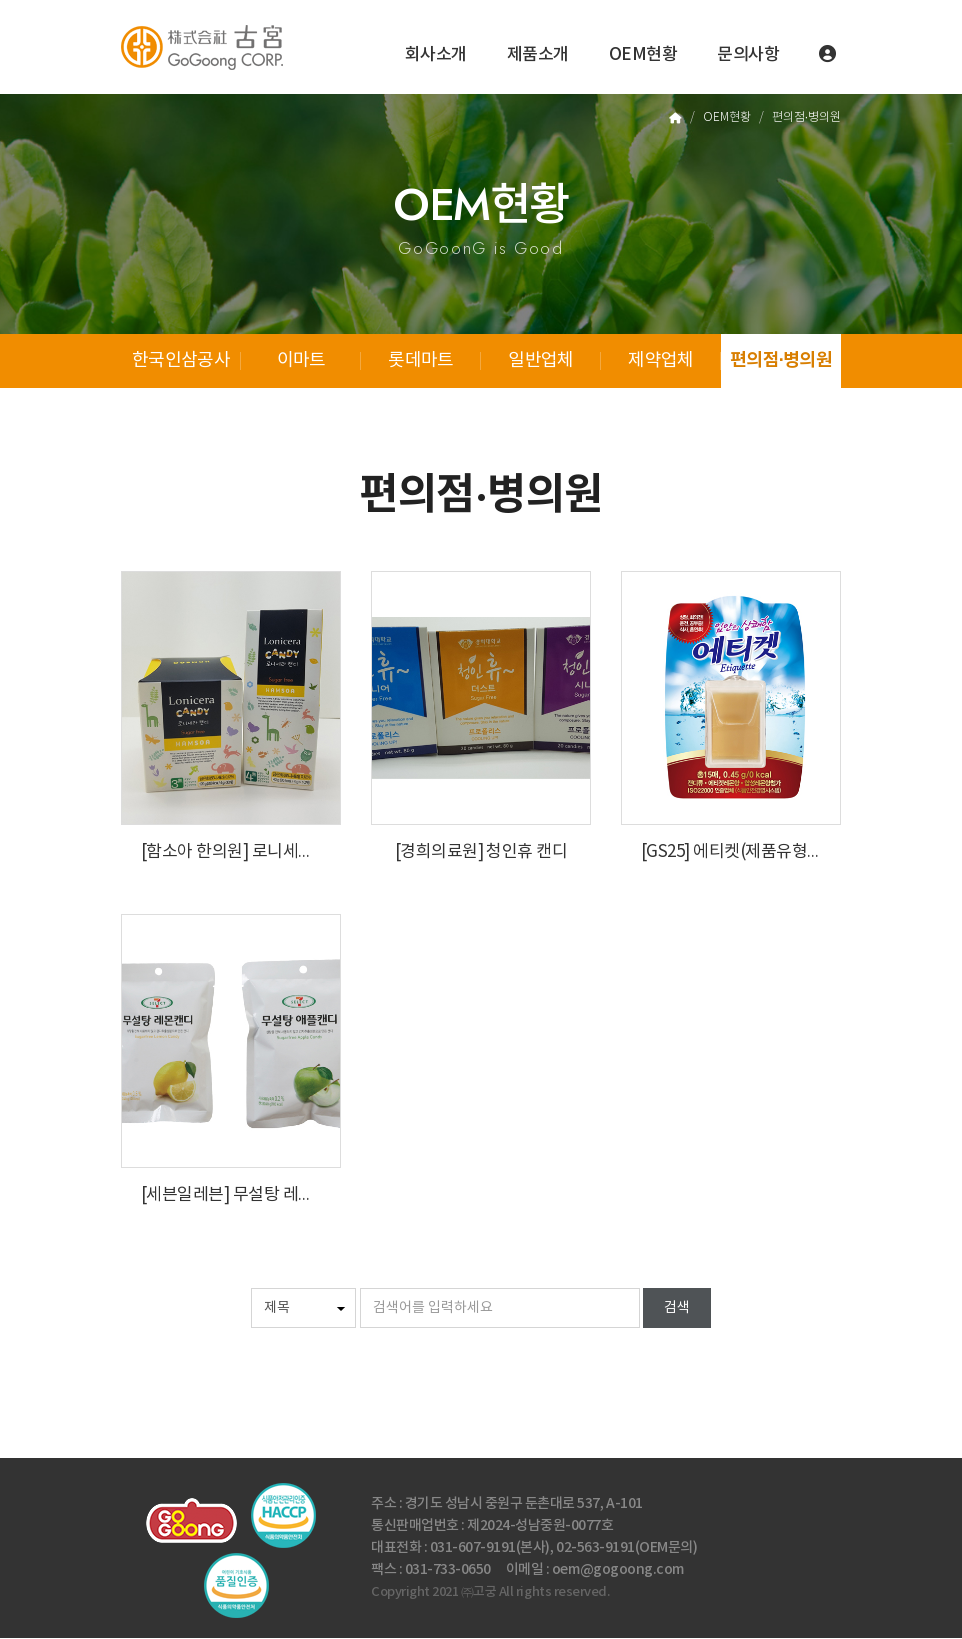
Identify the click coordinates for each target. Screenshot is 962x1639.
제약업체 (660, 361)
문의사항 (748, 55)
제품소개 (538, 55)
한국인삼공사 (181, 361)
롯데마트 (420, 361)
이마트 (301, 361)
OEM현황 (643, 55)
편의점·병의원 (781, 361)
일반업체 (540, 361)
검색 (677, 1309)
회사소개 (436, 55)
